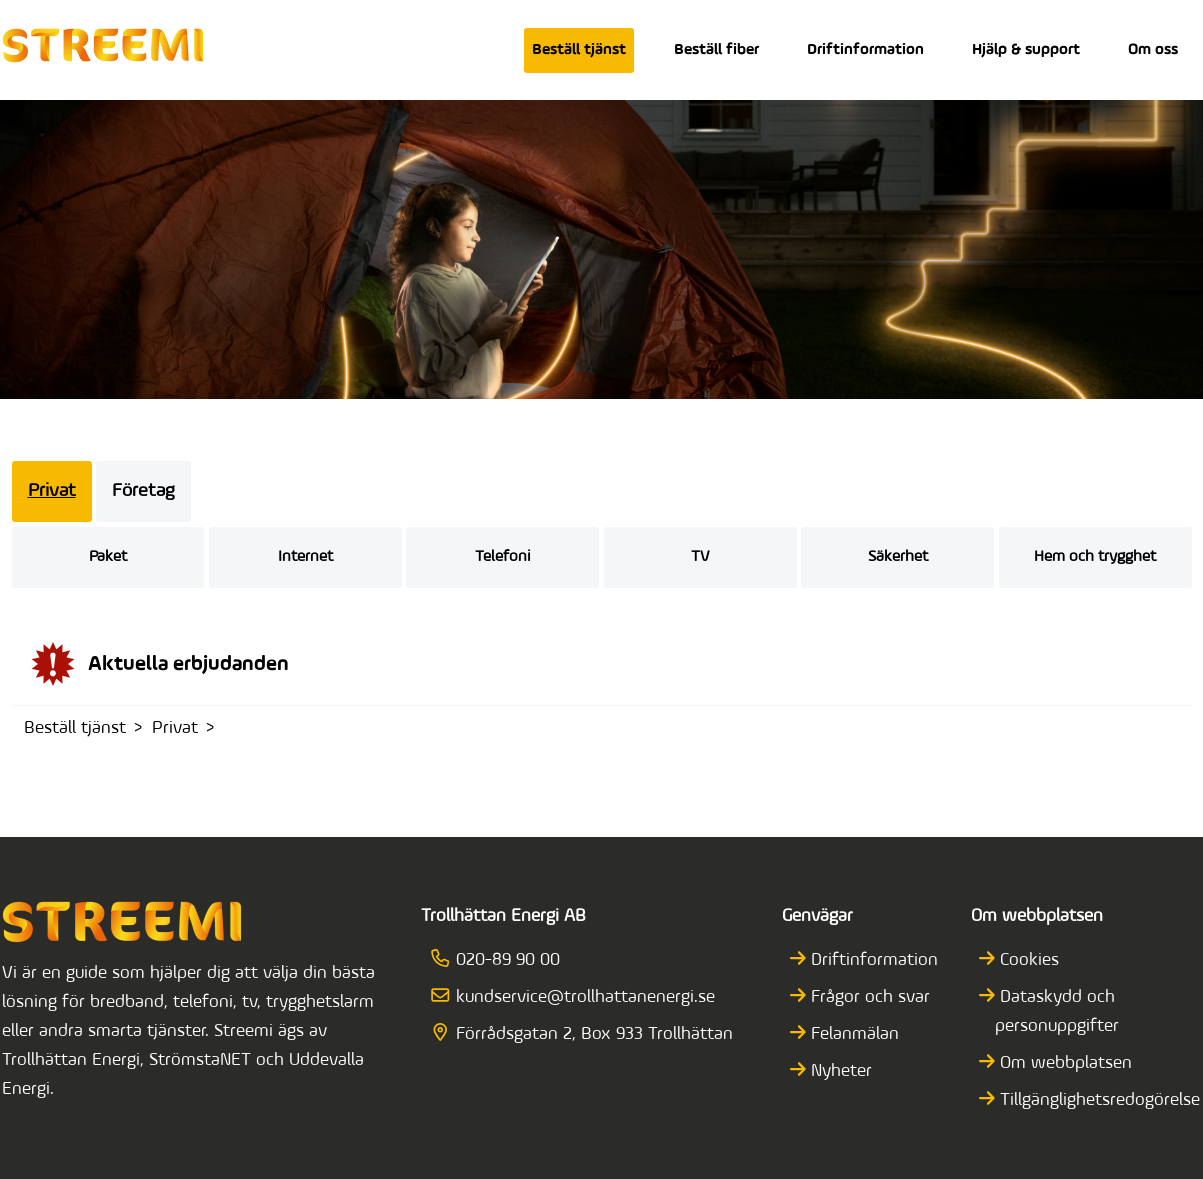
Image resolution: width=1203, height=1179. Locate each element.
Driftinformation (865, 50)
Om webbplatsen (1063, 1063)
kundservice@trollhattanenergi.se (580, 997)
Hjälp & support (1026, 50)
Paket (108, 557)
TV (700, 557)
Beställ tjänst (579, 50)
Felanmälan (852, 1034)
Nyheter (839, 1071)
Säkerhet (898, 557)
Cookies (1027, 960)
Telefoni (502, 557)
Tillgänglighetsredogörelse (1097, 1100)
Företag (143, 491)
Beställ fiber (716, 50)
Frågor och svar (868, 997)
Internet (305, 557)
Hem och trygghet (1095, 557)
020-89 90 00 (502, 960)
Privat (52, 491)
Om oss (1153, 50)
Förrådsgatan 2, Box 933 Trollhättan (589, 1034)
